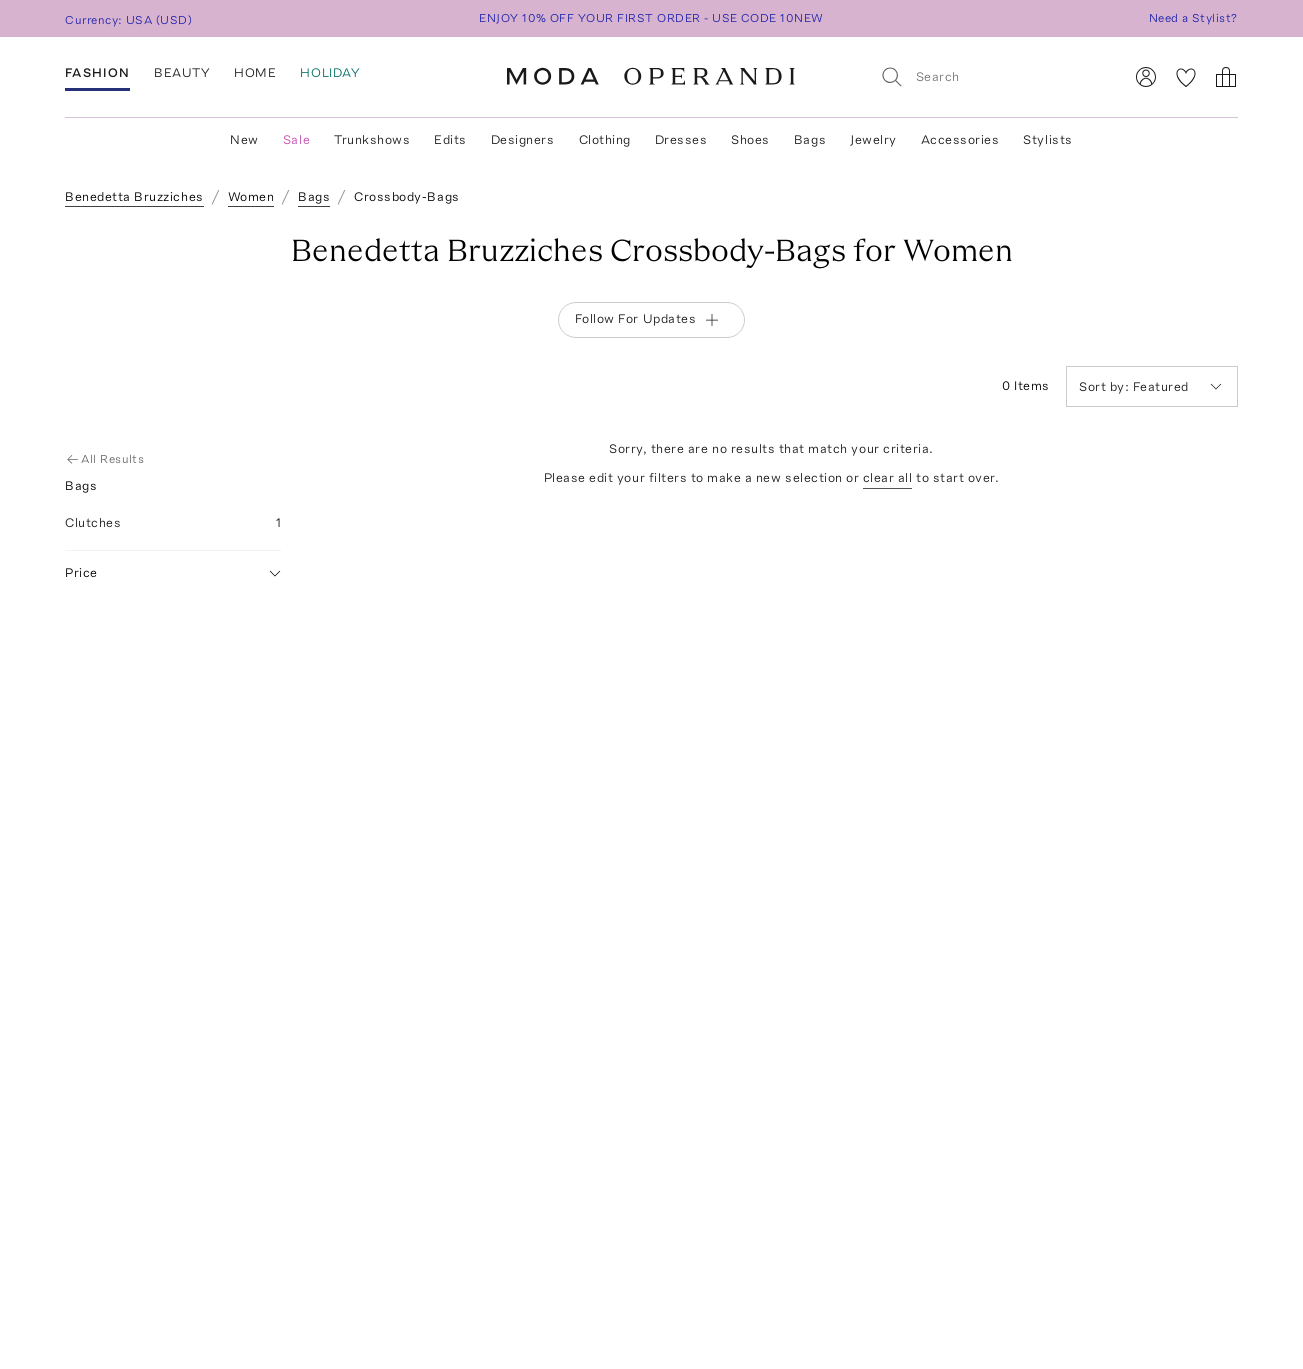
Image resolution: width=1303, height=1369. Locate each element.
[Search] (993, 76)
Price (173, 573)
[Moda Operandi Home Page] (651, 77)
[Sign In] (1146, 77)
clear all (888, 477)
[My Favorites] (1186, 77)
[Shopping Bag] (1226, 77)
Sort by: (1106, 386)
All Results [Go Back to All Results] (106, 459)
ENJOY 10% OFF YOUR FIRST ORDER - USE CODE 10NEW (651, 18)
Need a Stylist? (1193, 18)
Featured (1150, 386)
